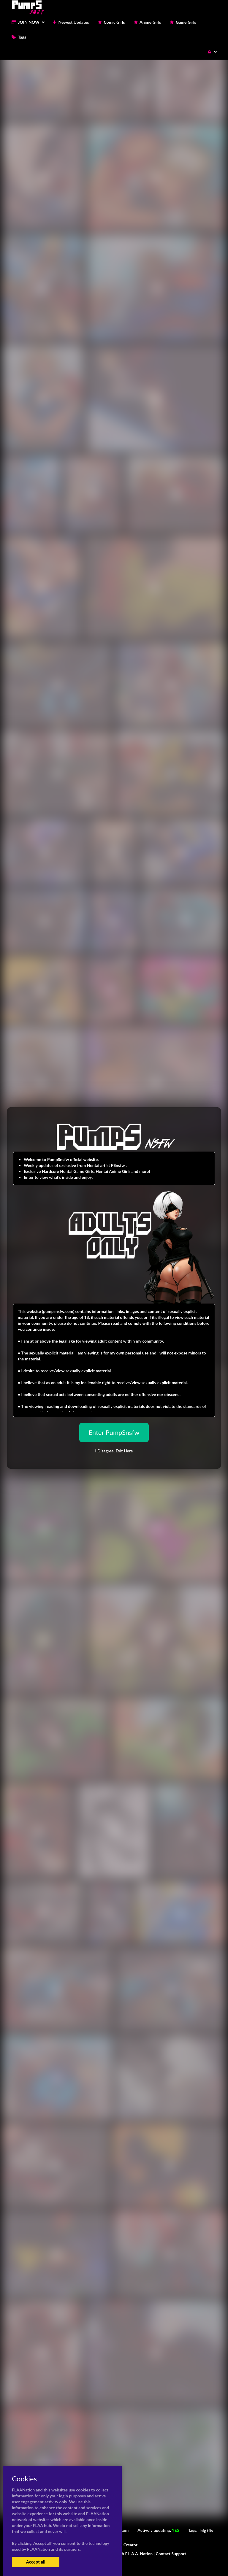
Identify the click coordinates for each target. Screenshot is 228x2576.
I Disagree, (114, 1450)
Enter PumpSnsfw (113, 1432)
